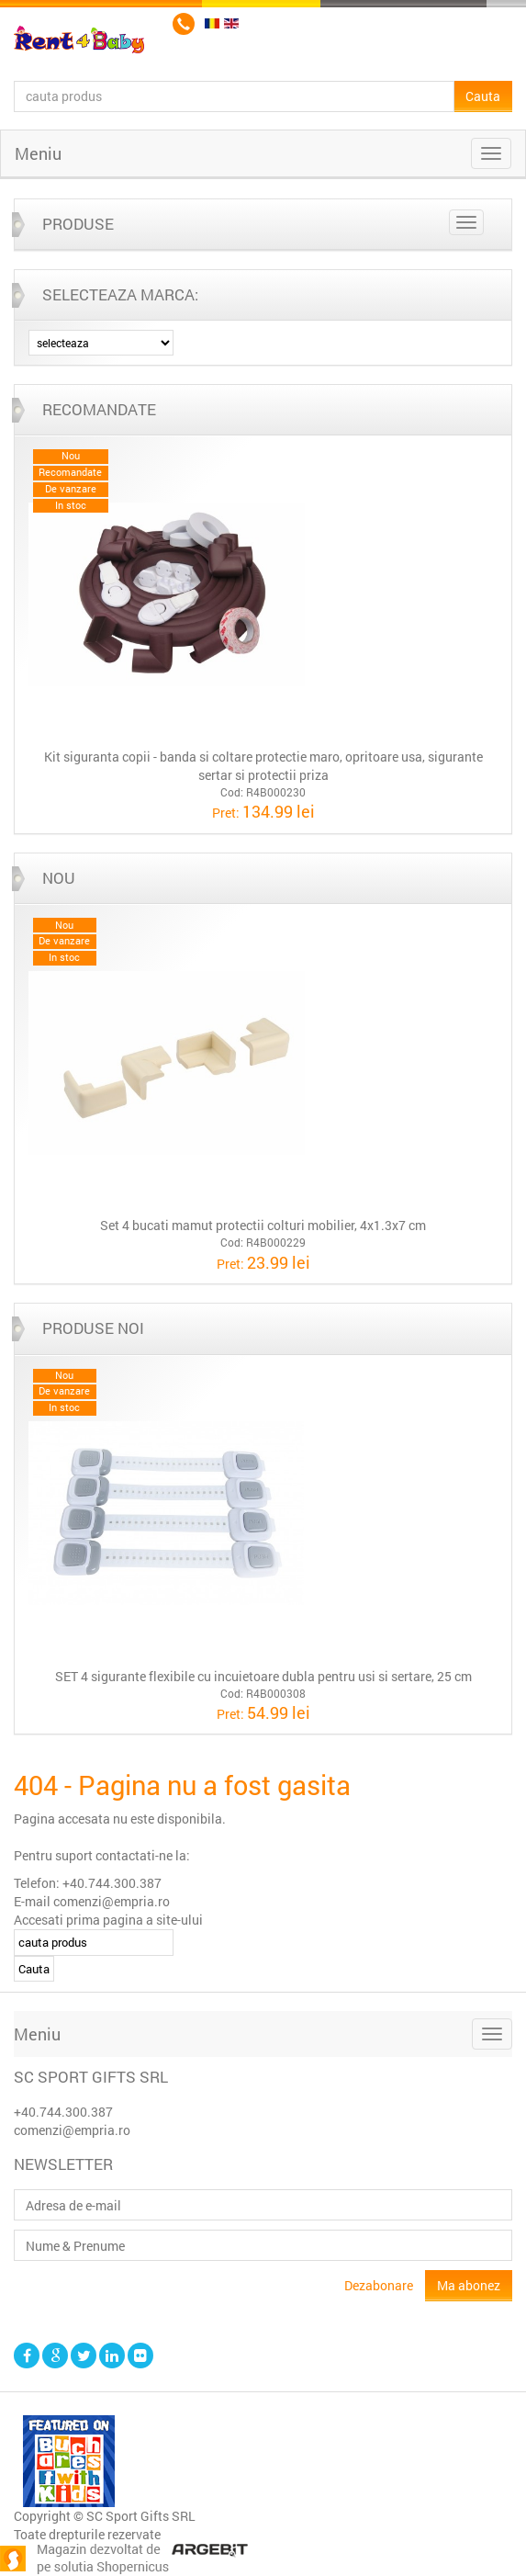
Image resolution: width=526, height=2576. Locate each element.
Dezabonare (378, 2285)
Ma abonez (468, 2285)
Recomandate (99, 409)
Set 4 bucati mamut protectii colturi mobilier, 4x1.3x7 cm (263, 1225)
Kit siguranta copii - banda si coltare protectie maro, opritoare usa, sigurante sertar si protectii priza (263, 766)
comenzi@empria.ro (72, 2130)
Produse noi (93, 1328)
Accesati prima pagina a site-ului (108, 1919)
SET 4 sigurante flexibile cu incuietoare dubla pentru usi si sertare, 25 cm (263, 1676)
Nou (58, 877)
